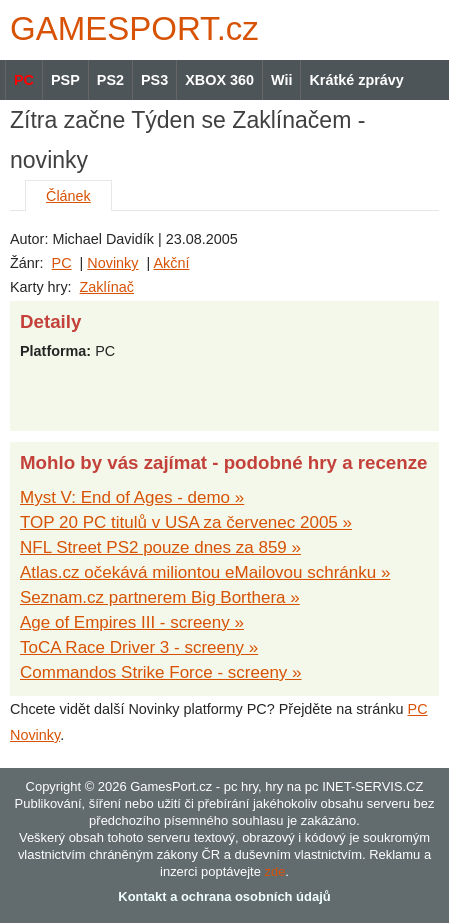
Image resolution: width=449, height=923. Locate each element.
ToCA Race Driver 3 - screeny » (139, 647)
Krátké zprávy (356, 80)
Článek (68, 196)
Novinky (112, 263)
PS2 (110, 80)
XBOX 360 (219, 80)
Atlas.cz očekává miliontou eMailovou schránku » (205, 572)
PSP (65, 80)
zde (274, 871)
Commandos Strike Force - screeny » (161, 672)
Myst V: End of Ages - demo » (132, 497)
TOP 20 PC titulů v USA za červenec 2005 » (186, 522)
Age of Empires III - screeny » (132, 622)
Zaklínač (107, 287)
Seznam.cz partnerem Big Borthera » (160, 597)
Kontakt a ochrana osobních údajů (224, 896)
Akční (171, 263)
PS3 (154, 80)
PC (62, 263)
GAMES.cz (130, 28)
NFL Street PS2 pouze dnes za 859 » (160, 547)
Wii (281, 80)
